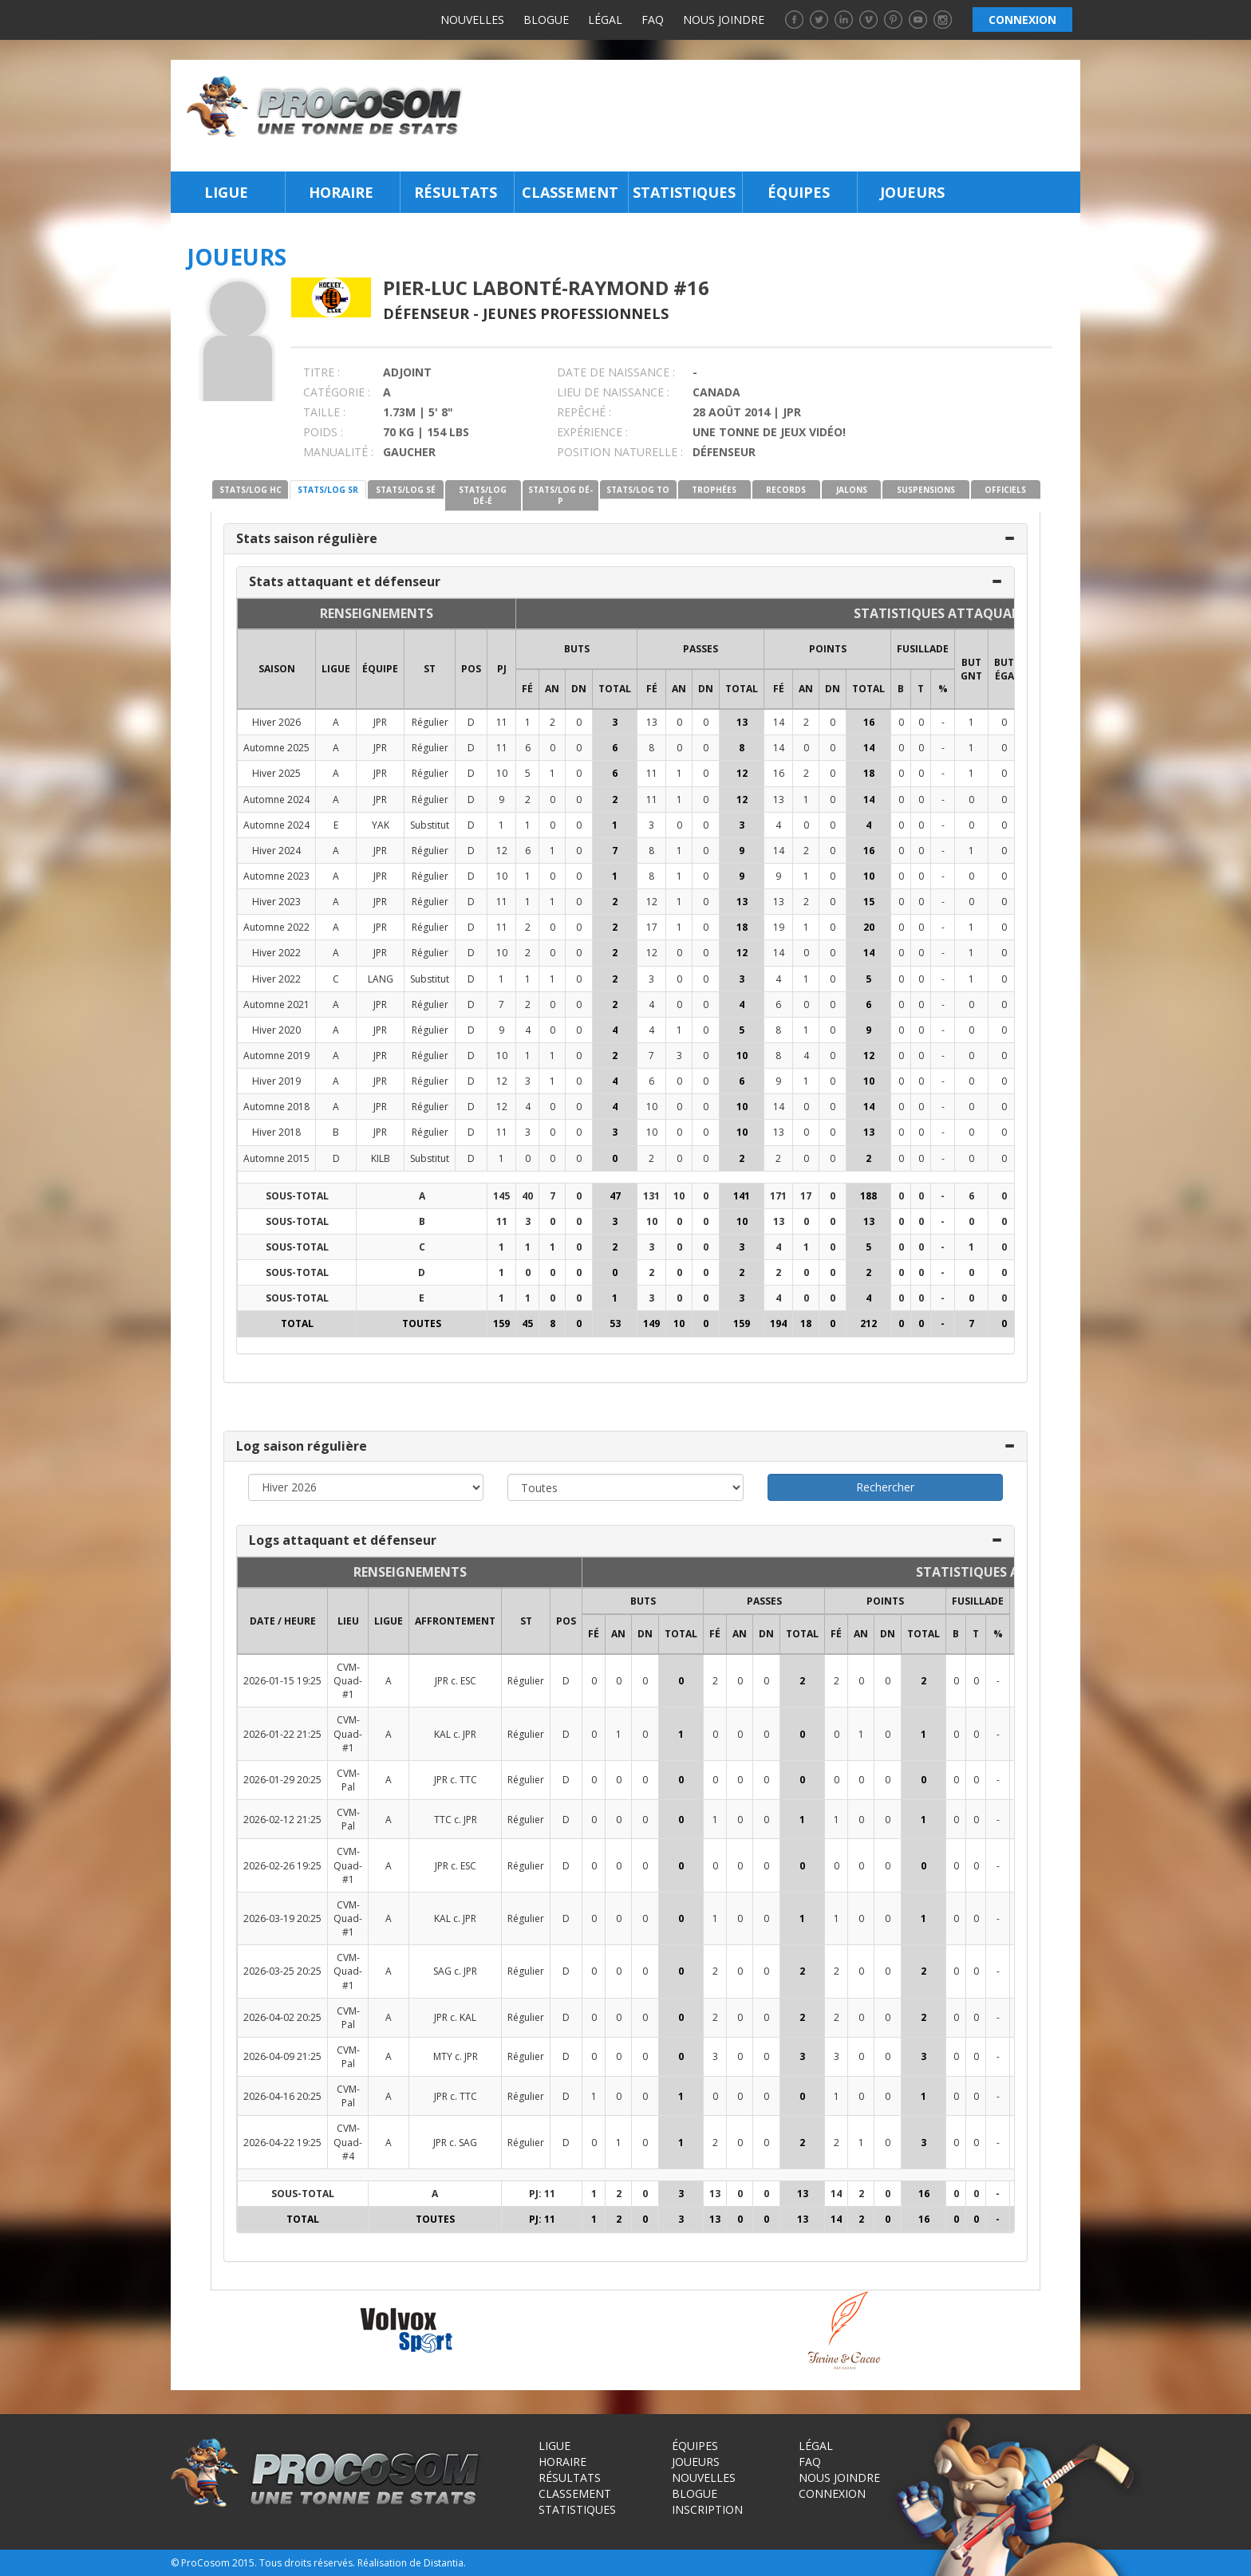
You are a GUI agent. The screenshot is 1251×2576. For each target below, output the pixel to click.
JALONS (851, 489)
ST (430, 669)
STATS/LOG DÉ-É (483, 495)
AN (552, 688)
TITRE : (321, 372)
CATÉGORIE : (336, 392)
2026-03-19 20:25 (282, 1918)
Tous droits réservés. (307, 2563)
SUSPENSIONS (926, 489)
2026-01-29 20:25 (282, 1779)
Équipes (799, 192)
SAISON (276, 669)
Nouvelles (472, 19)
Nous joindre (723, 19)
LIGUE (336, 669)
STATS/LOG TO (637, 489)
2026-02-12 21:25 (282, 1819)
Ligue (226, 192)
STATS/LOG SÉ (406, 489)
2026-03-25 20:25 (282, 1971)
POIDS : (323, 431)
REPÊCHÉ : (584, 411)
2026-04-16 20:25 (282, 2096)
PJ (502, 669)
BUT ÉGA (1004, 669)
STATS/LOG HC (250, 489)
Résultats (455, 192)
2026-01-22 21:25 (282, 1734)
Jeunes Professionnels (576, 313)
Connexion (832, 2493)
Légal (605, 19)
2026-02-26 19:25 (282, 1866)
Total (614, 688)
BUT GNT (971, 669)
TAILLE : (324, 411)
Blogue (546, 19)
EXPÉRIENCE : (592, 431)
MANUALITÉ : (338, 451)
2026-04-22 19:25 (282, 2142)
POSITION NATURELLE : (620, 451)
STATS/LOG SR (328, 489)
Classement (570, 192)
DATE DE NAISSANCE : (616, 372)
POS (471, 669)
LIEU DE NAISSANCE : (613, 392)
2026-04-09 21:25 (282, 2056)
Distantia (444, 2563)
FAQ (652, 19)
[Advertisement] (775, 116)
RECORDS (786, 489)
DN (578, 688)
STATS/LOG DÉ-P (560, 495)
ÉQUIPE (380, 669)
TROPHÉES (714, 489)
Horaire (341, 192)
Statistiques (684, 192)
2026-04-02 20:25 (282, 2017)
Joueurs (912, 192)
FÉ (527, 688)
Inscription (707, 2509)
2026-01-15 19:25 (282, 1681)
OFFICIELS (1005, 489)
